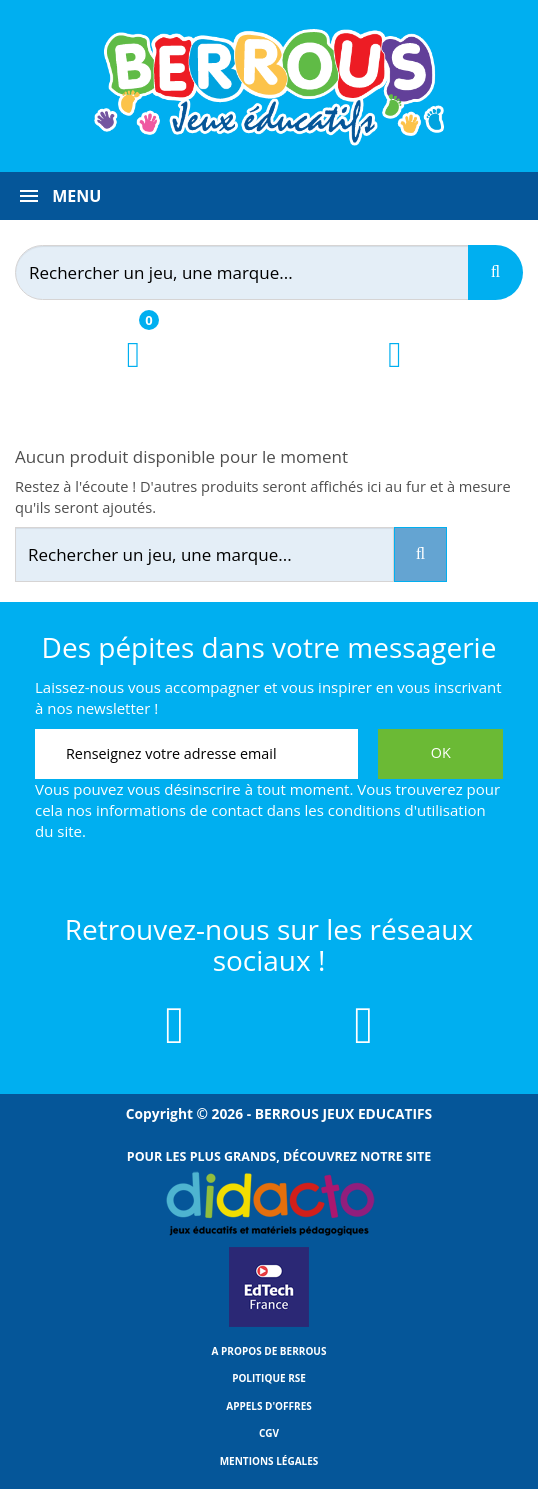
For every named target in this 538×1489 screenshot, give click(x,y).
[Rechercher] (256, 272)
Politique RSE (269, 1378)
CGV (269, 1433)
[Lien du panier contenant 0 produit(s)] (133, 372)
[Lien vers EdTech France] (269, 1323)
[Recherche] (495, 272)
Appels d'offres (269, 1406)
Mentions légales (269, 1461)
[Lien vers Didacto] (269, 1204)
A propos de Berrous (269, 1351)
